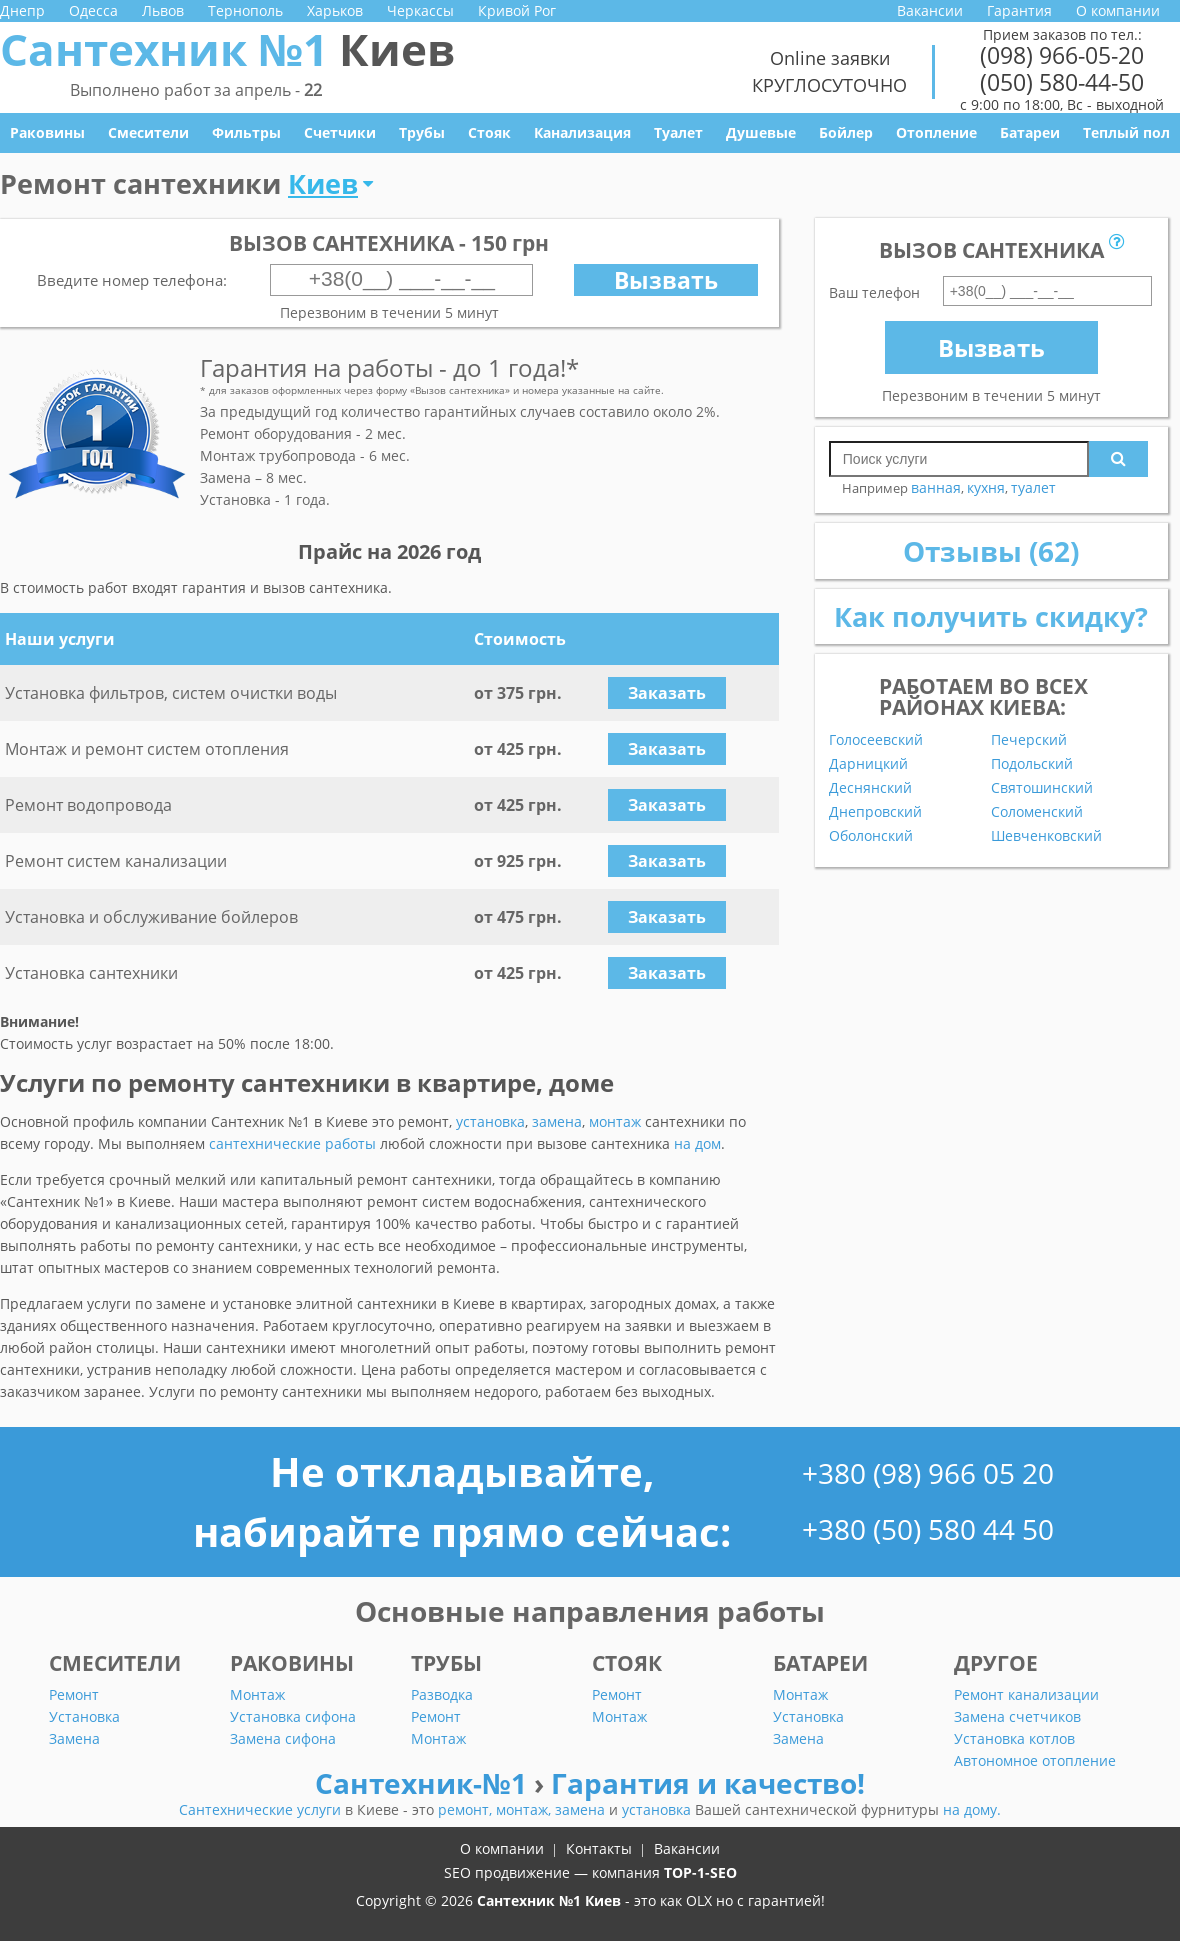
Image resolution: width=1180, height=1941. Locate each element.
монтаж (615, 1121)
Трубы (422, 132)
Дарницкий (868, 764)
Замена (74, 1738)
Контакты (599, 1848)
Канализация (582, 132)
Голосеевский (876, 740)
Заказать (667, 693)
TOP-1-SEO (700, 1872)
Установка (84, 1716)
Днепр (22, 10)
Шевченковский (1046, 836)
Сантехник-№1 (424, 1783)
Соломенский (1037, 812)
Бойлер (846, 132)
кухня (986, 487)
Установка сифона (293, 1716)
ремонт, (467, 1809)
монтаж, (525, 1809)
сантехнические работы (292, 1143)
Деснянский (870, 788)
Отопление (936, 132)
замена (557, 1121)
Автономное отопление (1035, 1760)
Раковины (47, 132)
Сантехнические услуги (262, 1809)
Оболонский (871, 836)
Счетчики (340, 132)
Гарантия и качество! (708, 1783)
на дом (697, 1143)
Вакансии (930, 10)
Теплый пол (1126, 132)
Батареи (1030, 132)
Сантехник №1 (227, 49)
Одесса (93, 10)
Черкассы (420, 10)
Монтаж (257, 1694)
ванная (936, 487)
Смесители (148, 132)
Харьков (335, 10)
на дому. (972, 1809)
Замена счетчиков (1017, 1716)
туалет (1033, 487)
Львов (163, 10)
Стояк (489, 132)
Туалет (678, 132)
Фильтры (246, 132)
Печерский (1029, 740)
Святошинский (1042, 788)
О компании (1118, 10)
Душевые (761, 132)
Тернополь (245, 10)
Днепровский (875, 812)
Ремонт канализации (1026, 1694)
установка (490, 1121)
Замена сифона (283, 1738)
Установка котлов (1014, 1738)
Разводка (442, 1694)
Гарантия (1019, 10)
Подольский (1032, 764)
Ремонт (74, 1694)
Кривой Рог (517, 10)
